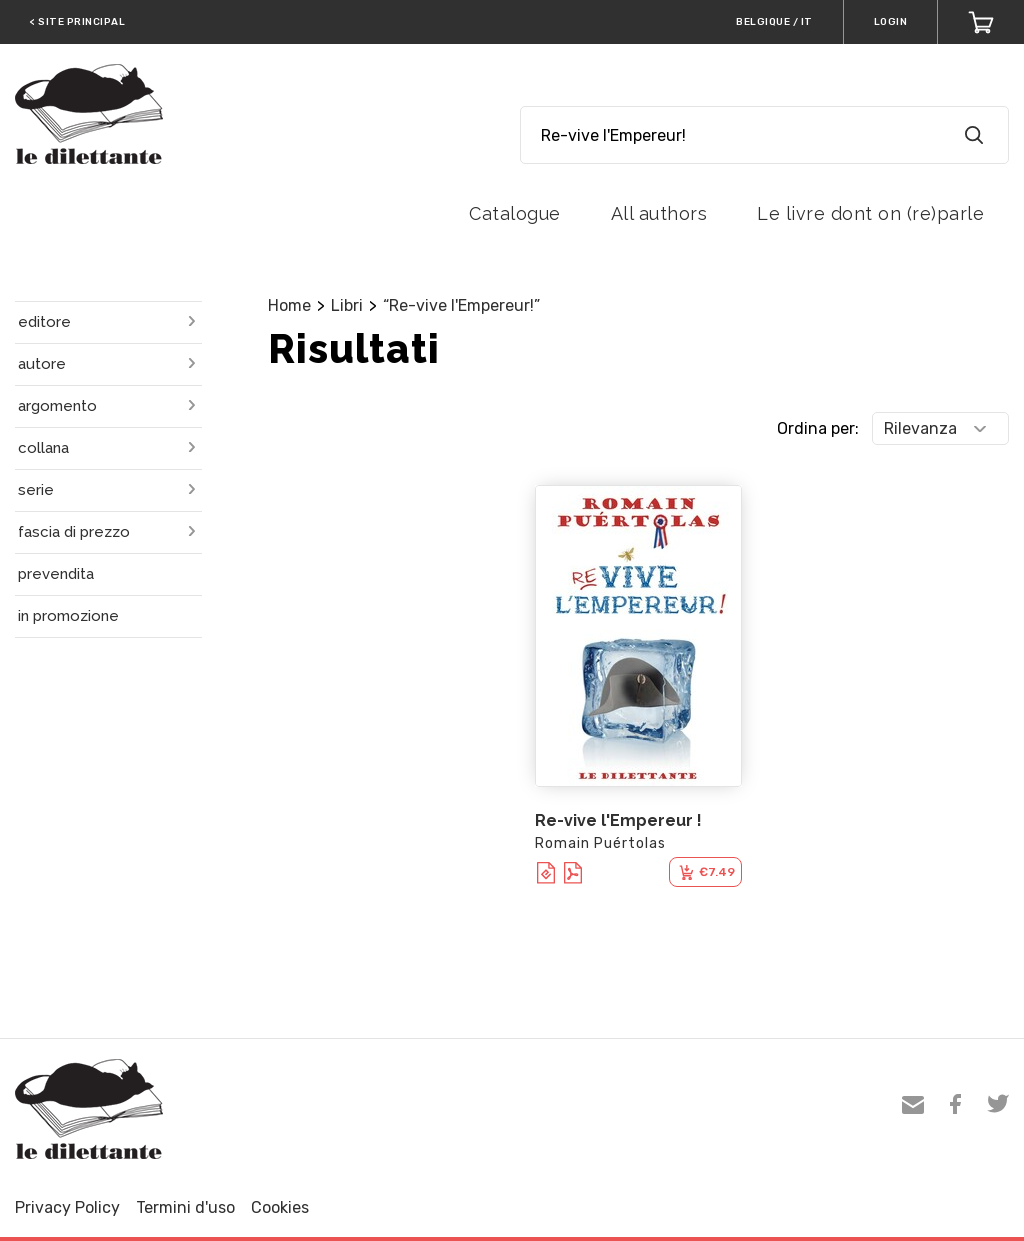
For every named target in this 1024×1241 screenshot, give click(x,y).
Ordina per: (818, 428)
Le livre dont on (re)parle (870, 213)
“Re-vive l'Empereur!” (461, 305)
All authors (659, 213)
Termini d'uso (185, 1207)
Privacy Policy (67, 1207)
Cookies (280, 1207)
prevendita (56, 574)
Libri (347, 305)
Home (289, 305)
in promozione (68, 616)
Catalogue (515, 213)
